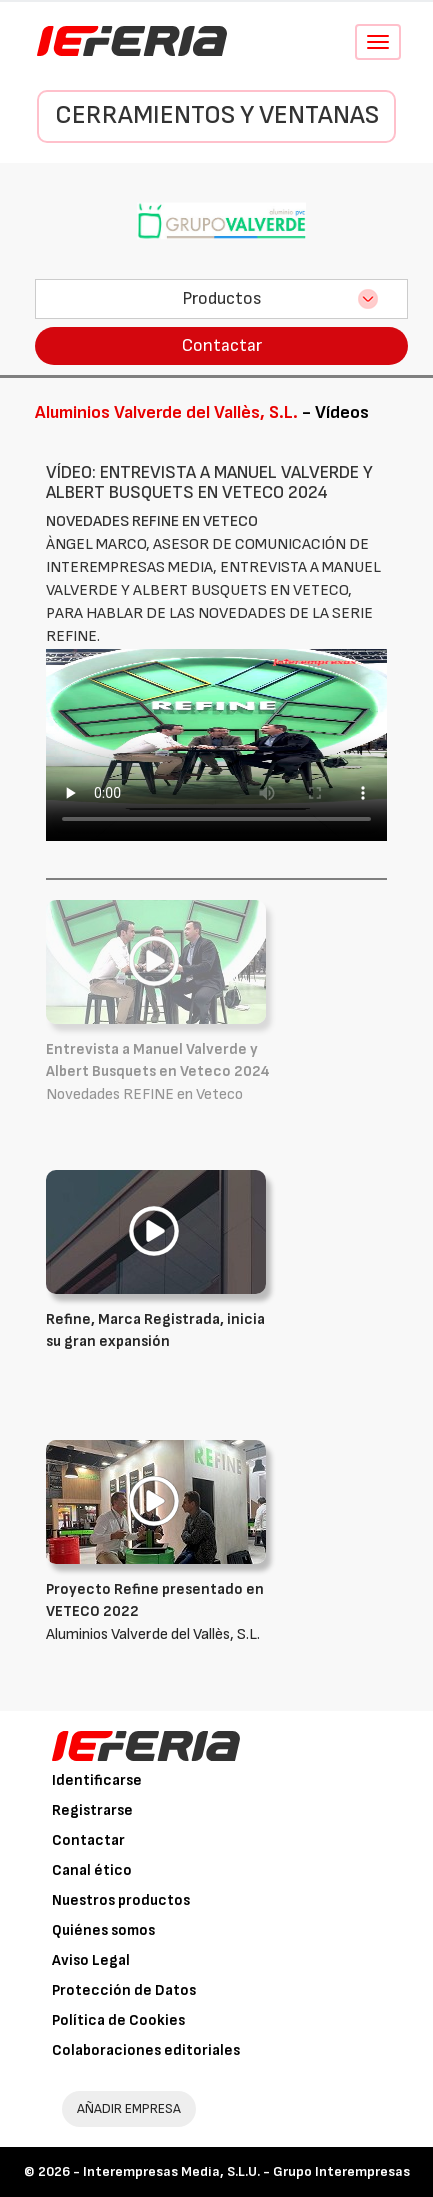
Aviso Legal (91, 1960)
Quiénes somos (103, 1930)
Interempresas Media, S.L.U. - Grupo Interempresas (246, 2171)
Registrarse (92, 1810)
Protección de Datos (124, 1990)
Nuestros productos (121, 1900)
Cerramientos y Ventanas (217, 115)
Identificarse (97, 1780)
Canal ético (92, 1870)
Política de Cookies (118, 2020)
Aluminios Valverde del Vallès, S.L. (161, 1611)
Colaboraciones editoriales (146, 2050)
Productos (222, 298)
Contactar (222, 345)
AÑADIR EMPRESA (129, 2108)
